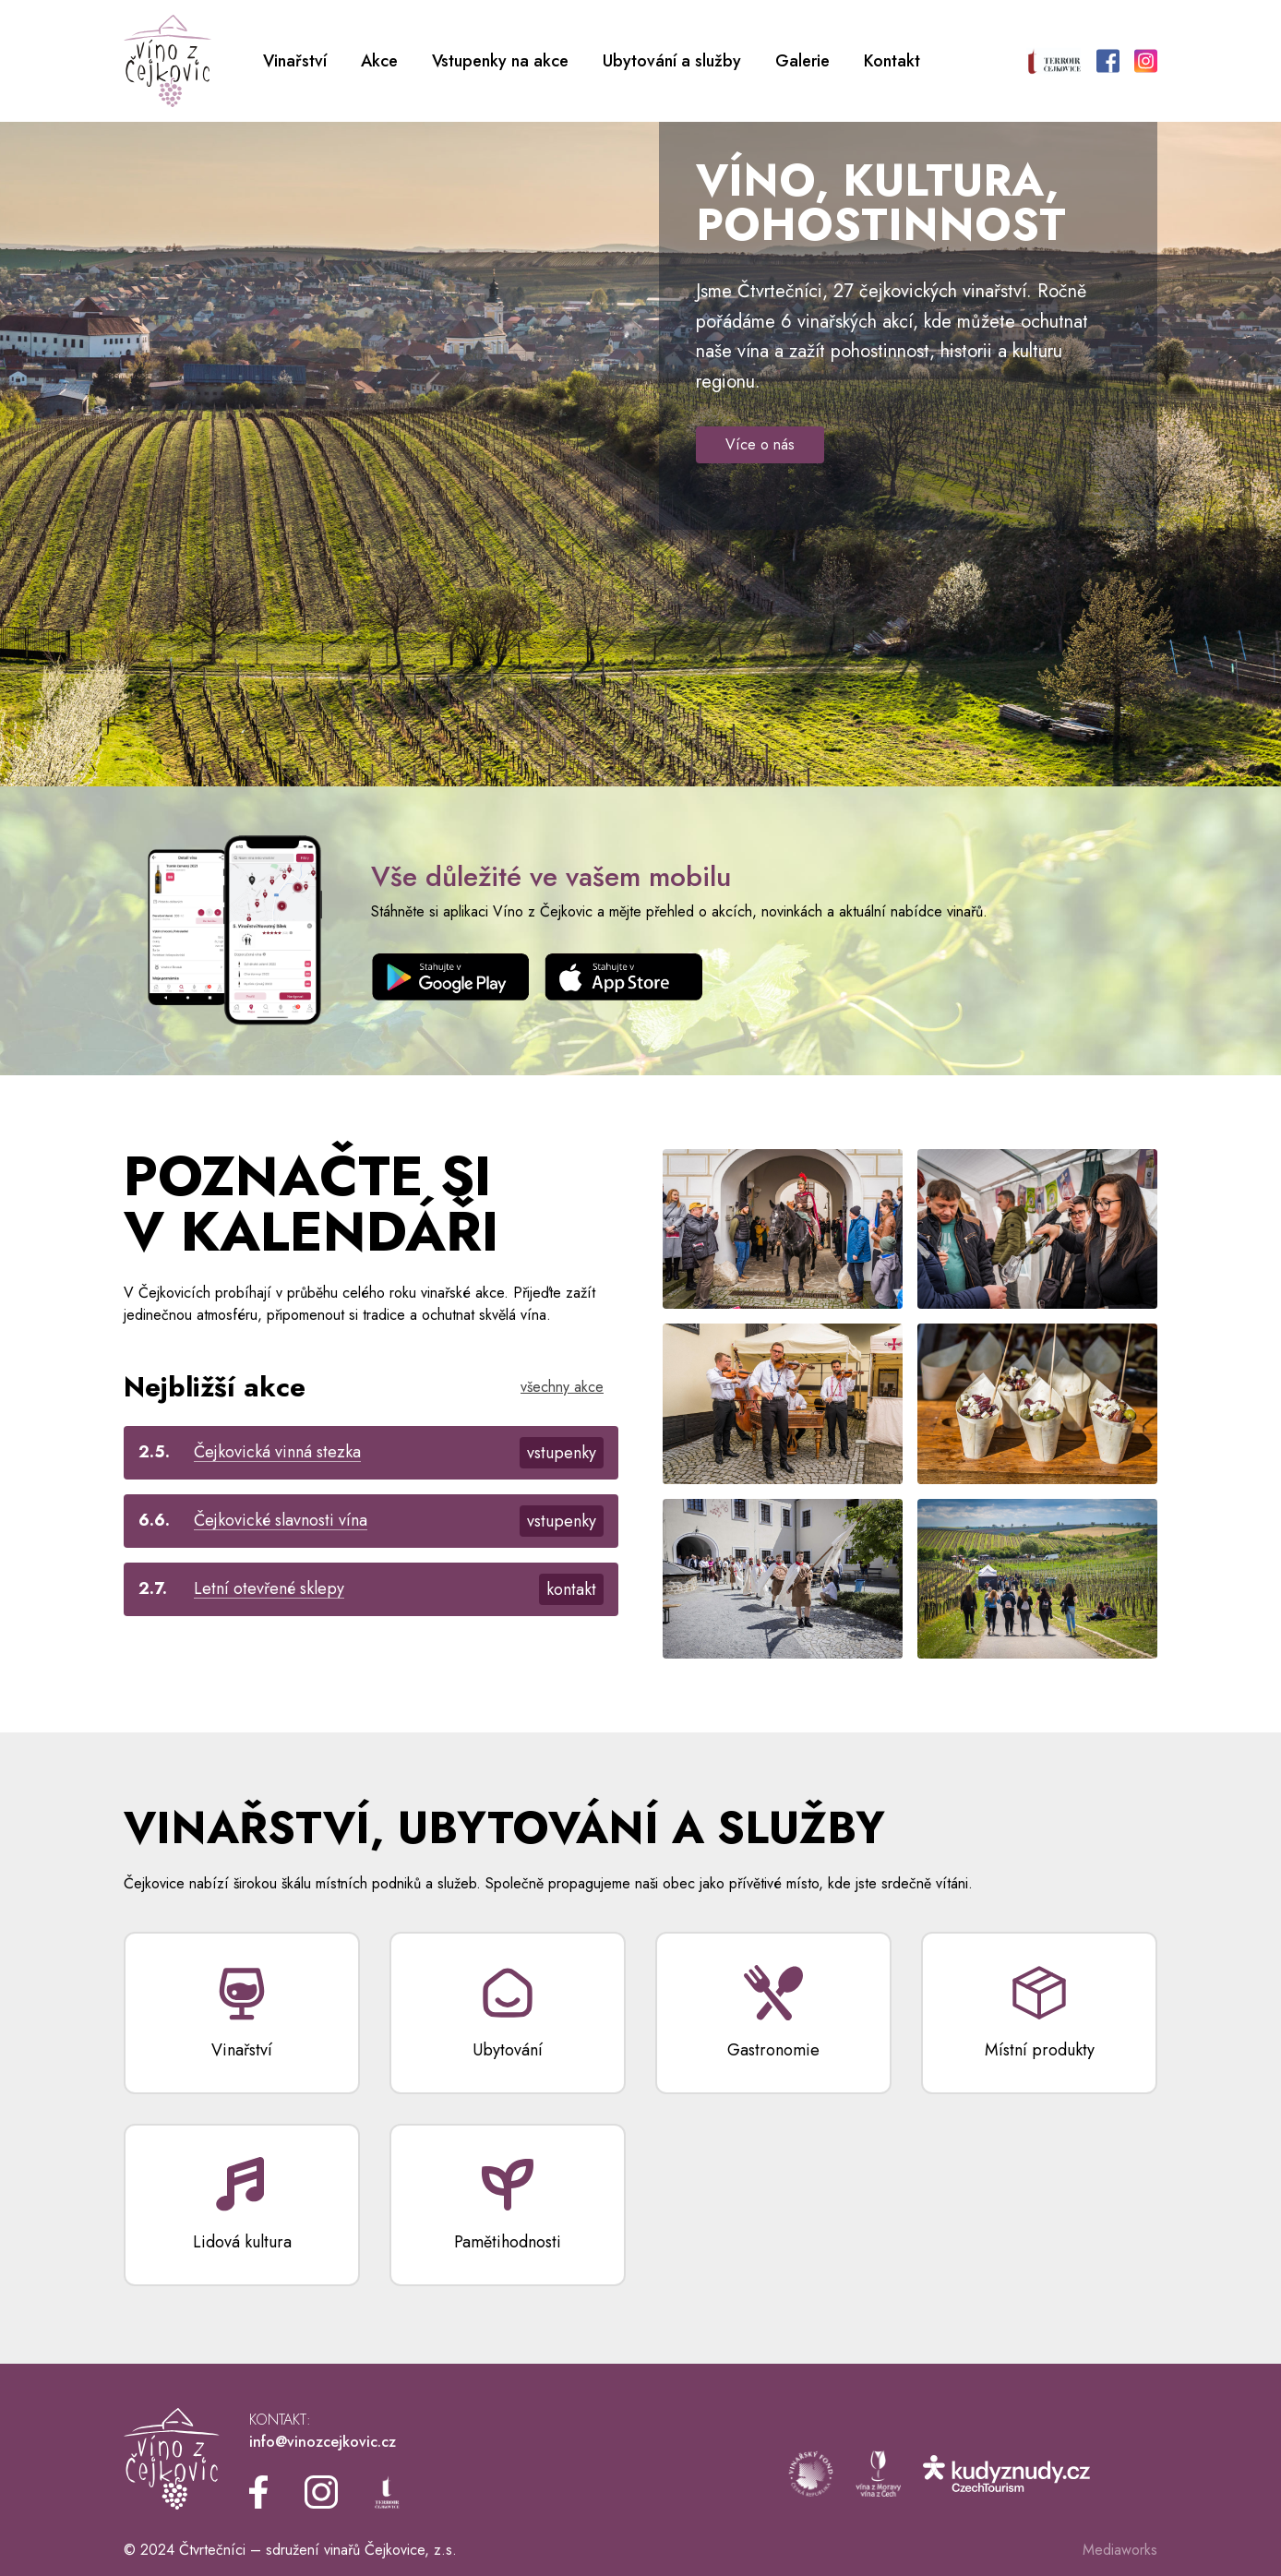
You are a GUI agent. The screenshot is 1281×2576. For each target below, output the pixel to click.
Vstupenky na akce (500, 61)
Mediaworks (1120, 2549)
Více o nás (760, 444)
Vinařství (295, 61)
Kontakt (892, 61)
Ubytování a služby (672, 61)
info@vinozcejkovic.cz (322, 2441)
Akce (379, 61)
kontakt (571, 1589)
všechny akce (562, 1386)
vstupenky (561, 1453)
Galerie (802, 61)
